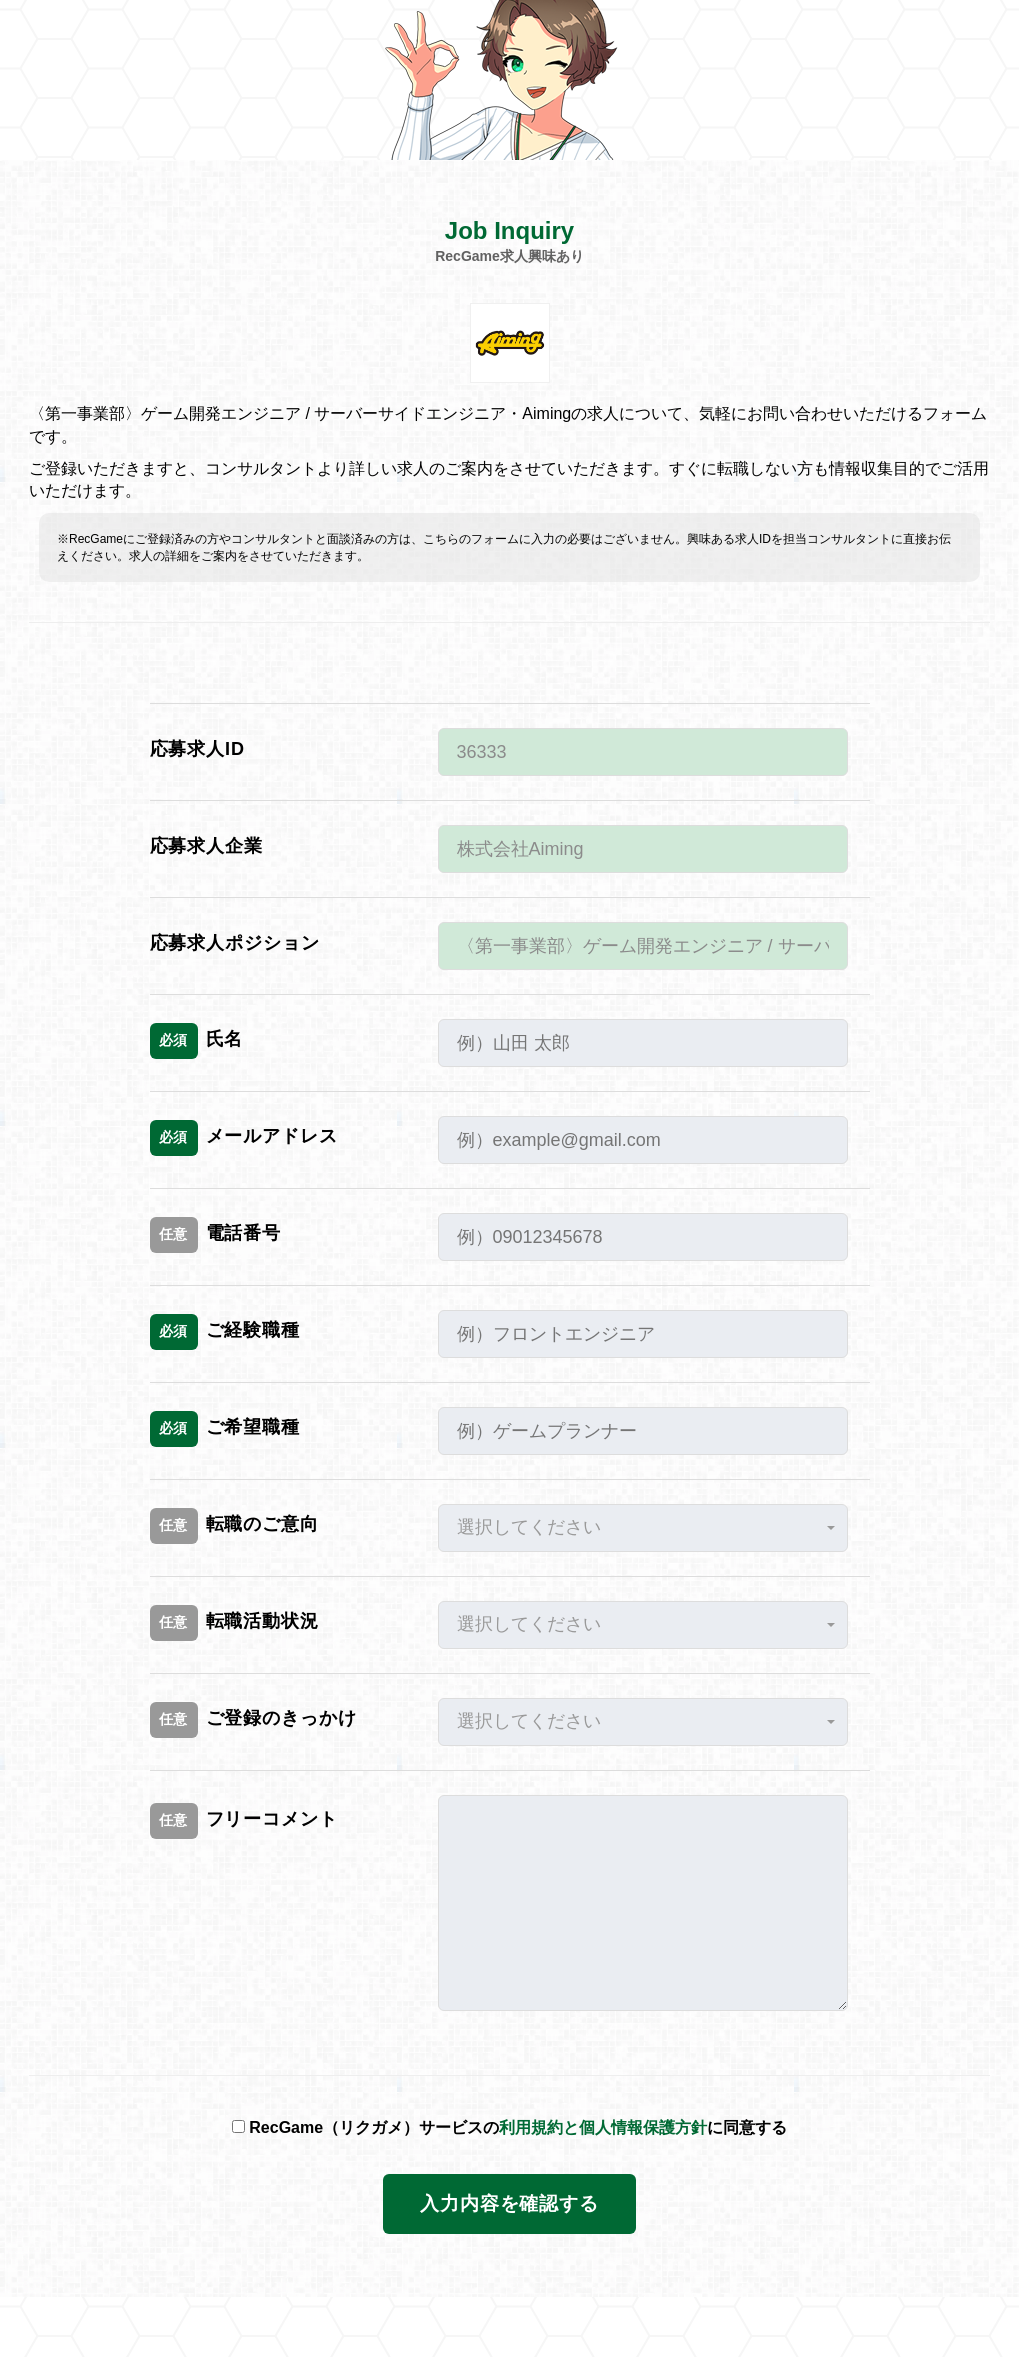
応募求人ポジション (235, 943)
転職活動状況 (234, 1623)
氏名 (197, 1041)
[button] (643, 1528)
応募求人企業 (206, 846)
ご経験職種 (225, 1332)
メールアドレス (244, 1138)
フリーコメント (244, 1821)
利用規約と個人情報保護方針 (603, 2127)
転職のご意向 (234, 1526)
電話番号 (216, 1235)
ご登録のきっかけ (253, 1720)
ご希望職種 (225, 1429)
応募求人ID (197, 749)
